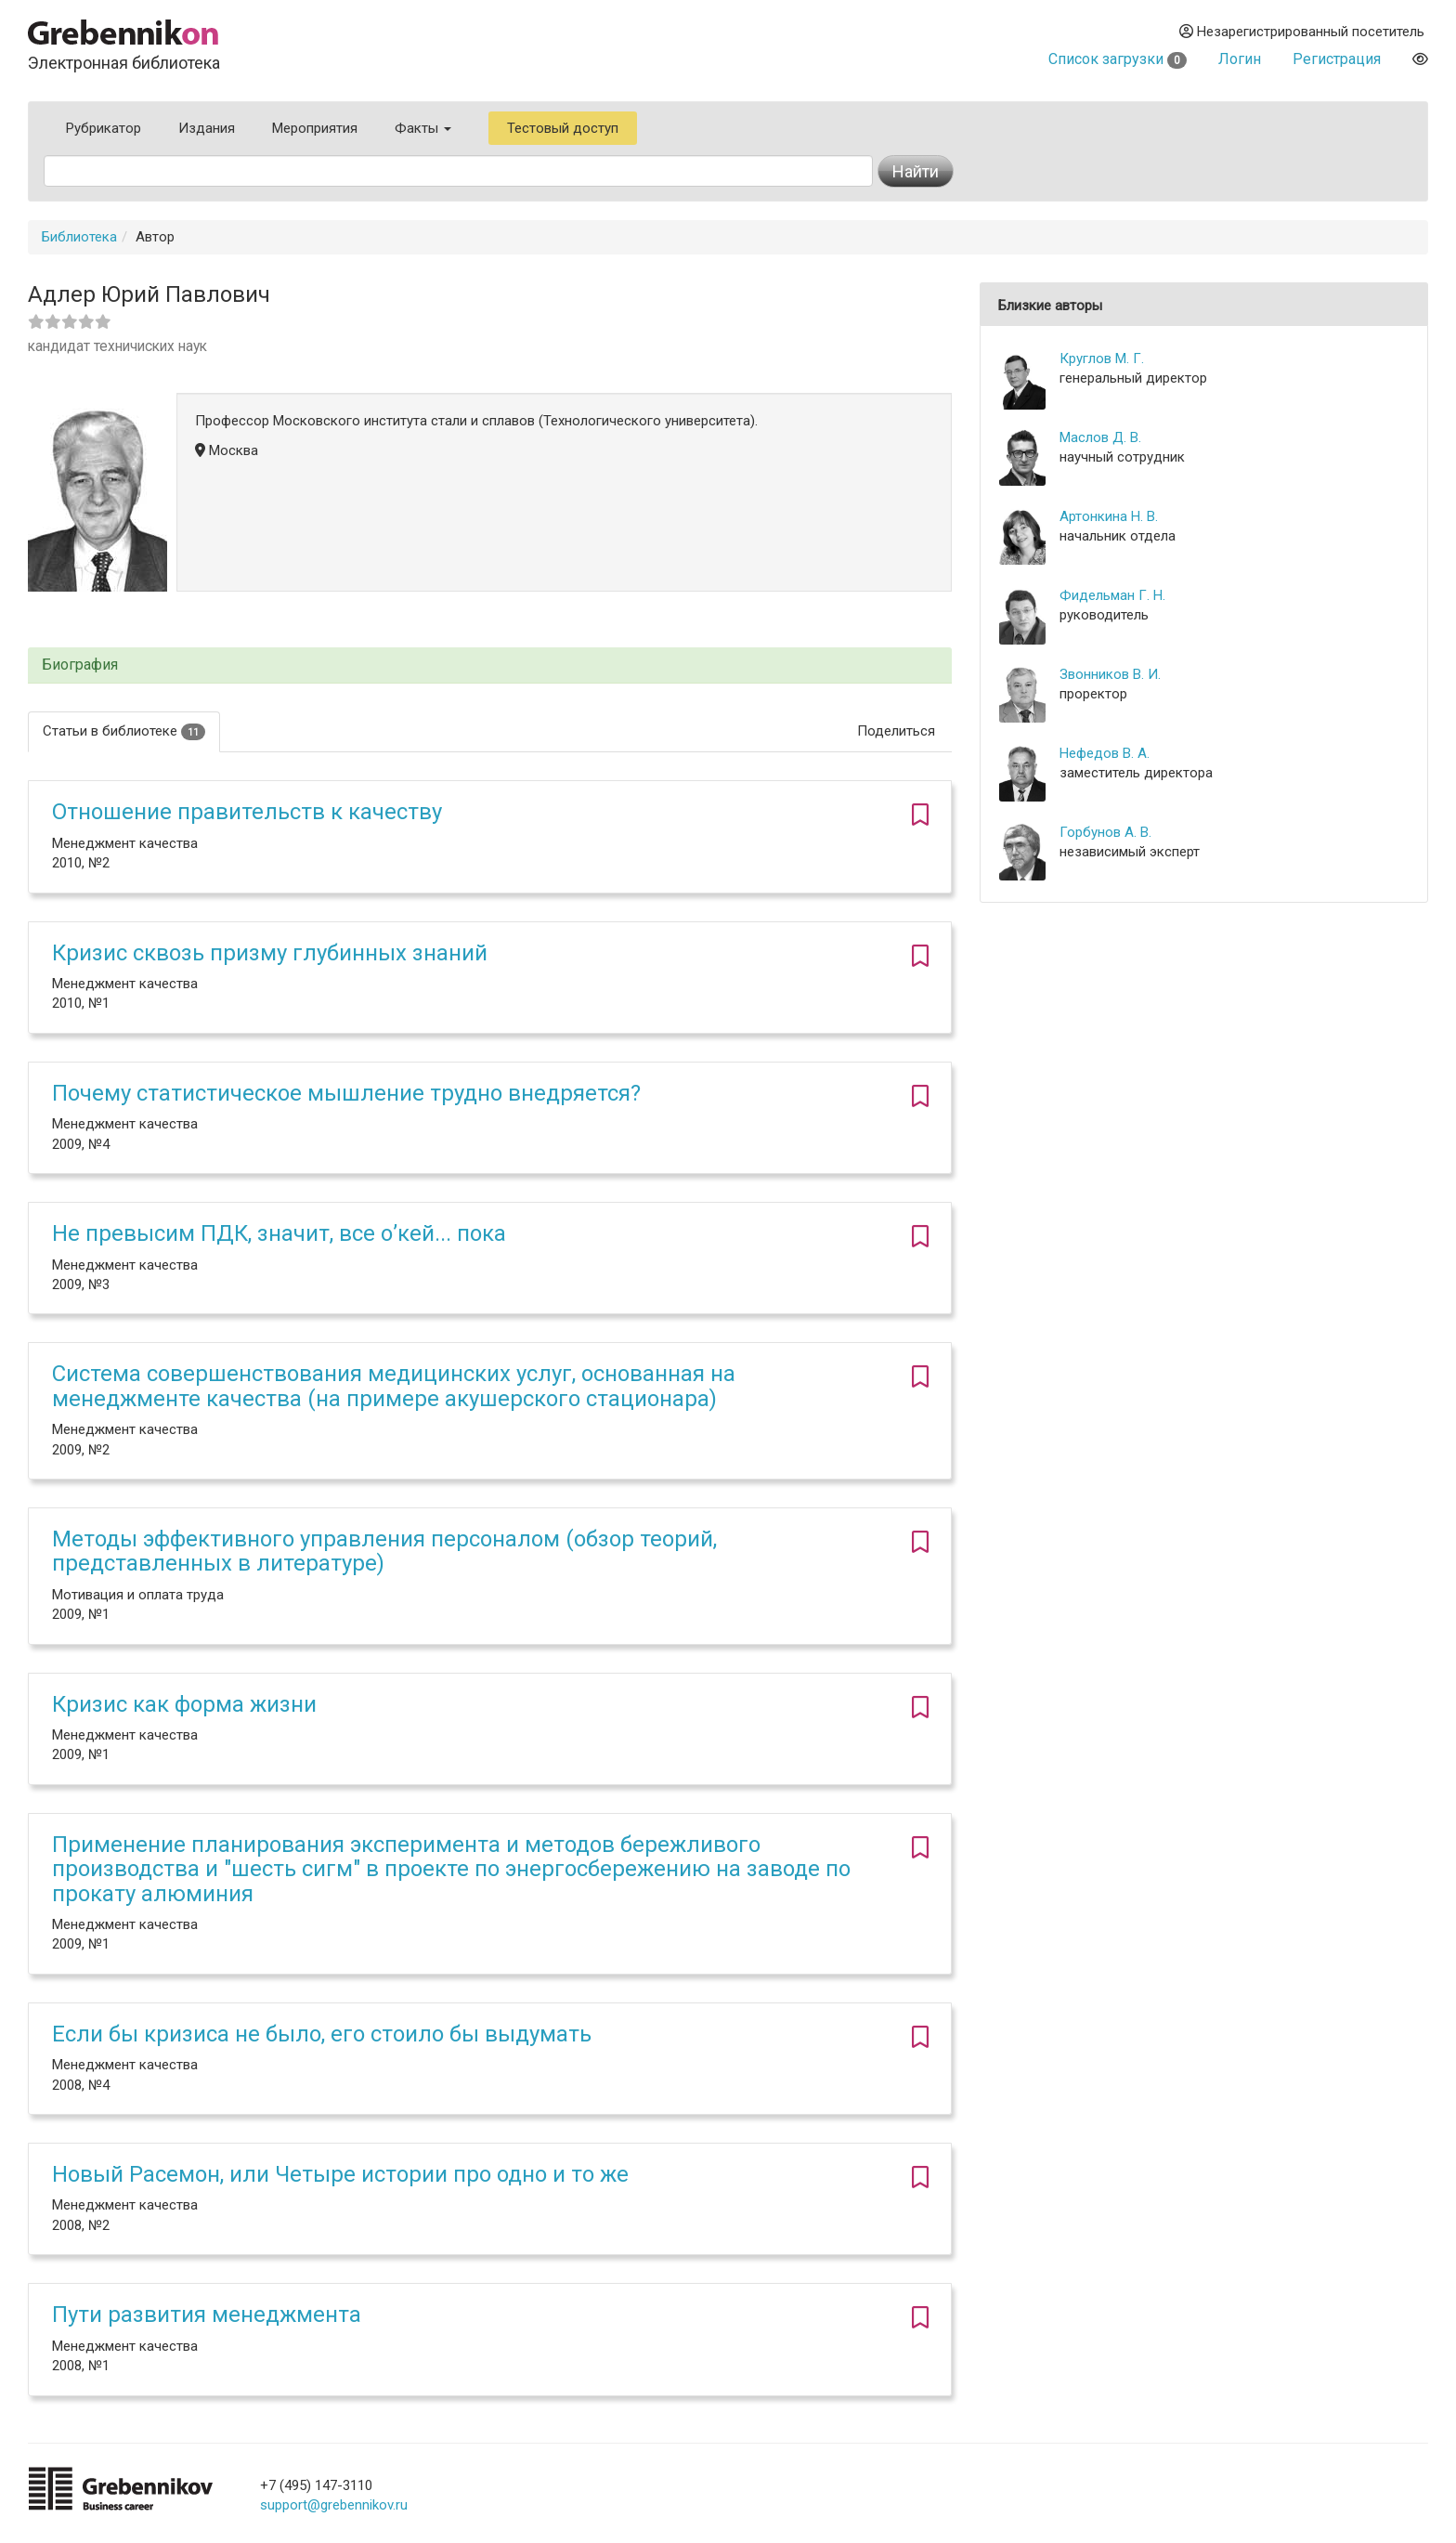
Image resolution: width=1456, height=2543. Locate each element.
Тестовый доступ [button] (562, 128)
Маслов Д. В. (1100, 437)
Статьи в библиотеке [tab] (124, 731)
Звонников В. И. (1110, 674)
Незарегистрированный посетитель (1301, 31)
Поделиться (896, 731)
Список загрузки (1117, 59)
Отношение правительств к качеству (247, 812)
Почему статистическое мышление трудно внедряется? (346, 1093)
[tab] (490, 665)
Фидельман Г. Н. (1112, 595)
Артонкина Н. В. (1109, 516)
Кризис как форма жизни (184, 1704)
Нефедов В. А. (1105, 753)
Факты (423, 128)
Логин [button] (1239, 59)
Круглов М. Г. (1102, 358)
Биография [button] (80, 665)
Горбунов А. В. (1105, 832)
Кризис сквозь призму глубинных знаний (270, 953)
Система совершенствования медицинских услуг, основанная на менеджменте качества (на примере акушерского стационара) (393, 1386)
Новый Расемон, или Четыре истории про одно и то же (340, 2174)
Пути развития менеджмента (206, 2315)
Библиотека (79, 236)
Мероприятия (315, 128)
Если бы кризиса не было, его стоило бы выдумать (322, 2034)
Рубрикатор (103, 128)
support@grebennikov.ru (334, 2505)
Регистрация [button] (1337, 59)
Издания (206, 128)
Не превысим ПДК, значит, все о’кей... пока (279, 1233)
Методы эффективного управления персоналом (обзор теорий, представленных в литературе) (384, 1551)
